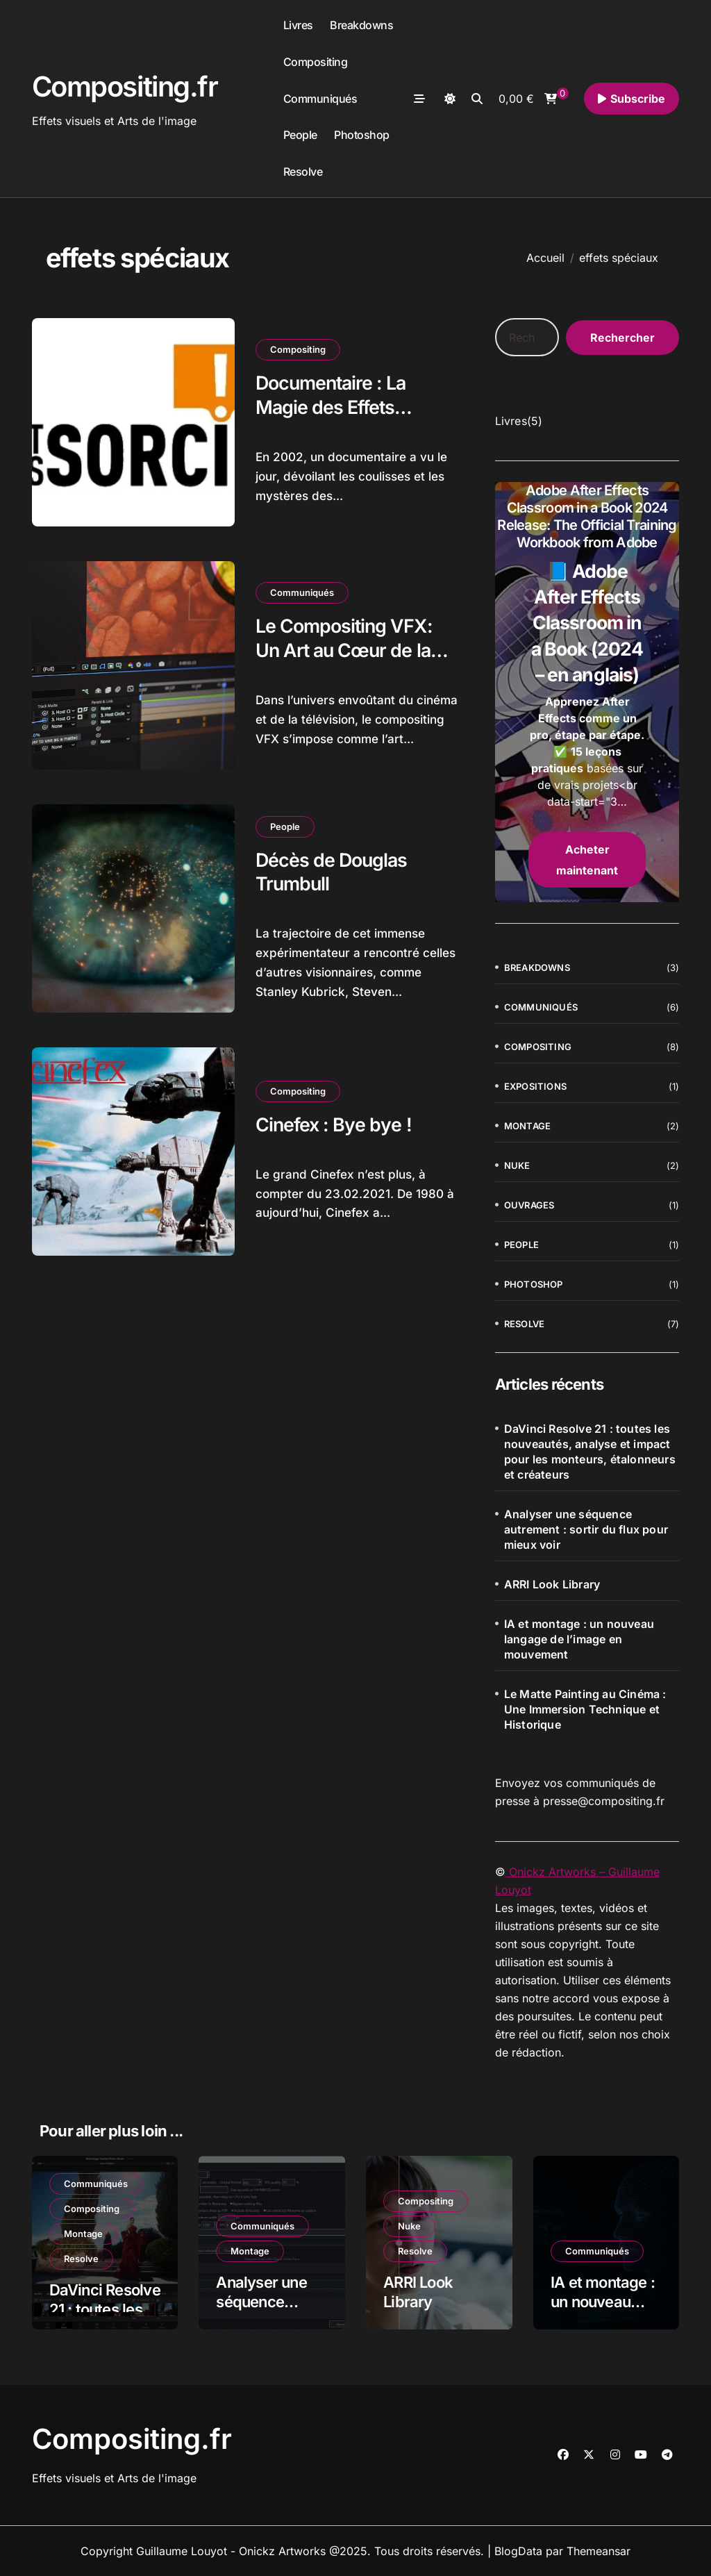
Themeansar (598, 2551)
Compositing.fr (125, 86)
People (300, 135)
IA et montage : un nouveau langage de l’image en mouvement (579, 1639)
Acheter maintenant (587, 859)
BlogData (518, 2551)
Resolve (303, 171)
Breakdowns (361, 25)
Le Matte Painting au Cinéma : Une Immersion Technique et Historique (585, 1709)
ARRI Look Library (552, 1584)
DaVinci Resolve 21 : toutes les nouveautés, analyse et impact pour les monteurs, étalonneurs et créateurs (590, 1451)
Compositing (315, 62)
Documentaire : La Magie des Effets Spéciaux (333, 407)
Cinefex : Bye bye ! (334, 1124)
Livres (298, 25)
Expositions (535, 1086)
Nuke (517, 1165)
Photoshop (362, 135)
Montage (527, 1125)
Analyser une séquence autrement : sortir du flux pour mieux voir (586, 1529)
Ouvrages (529, 1205)
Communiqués (320, 99)
